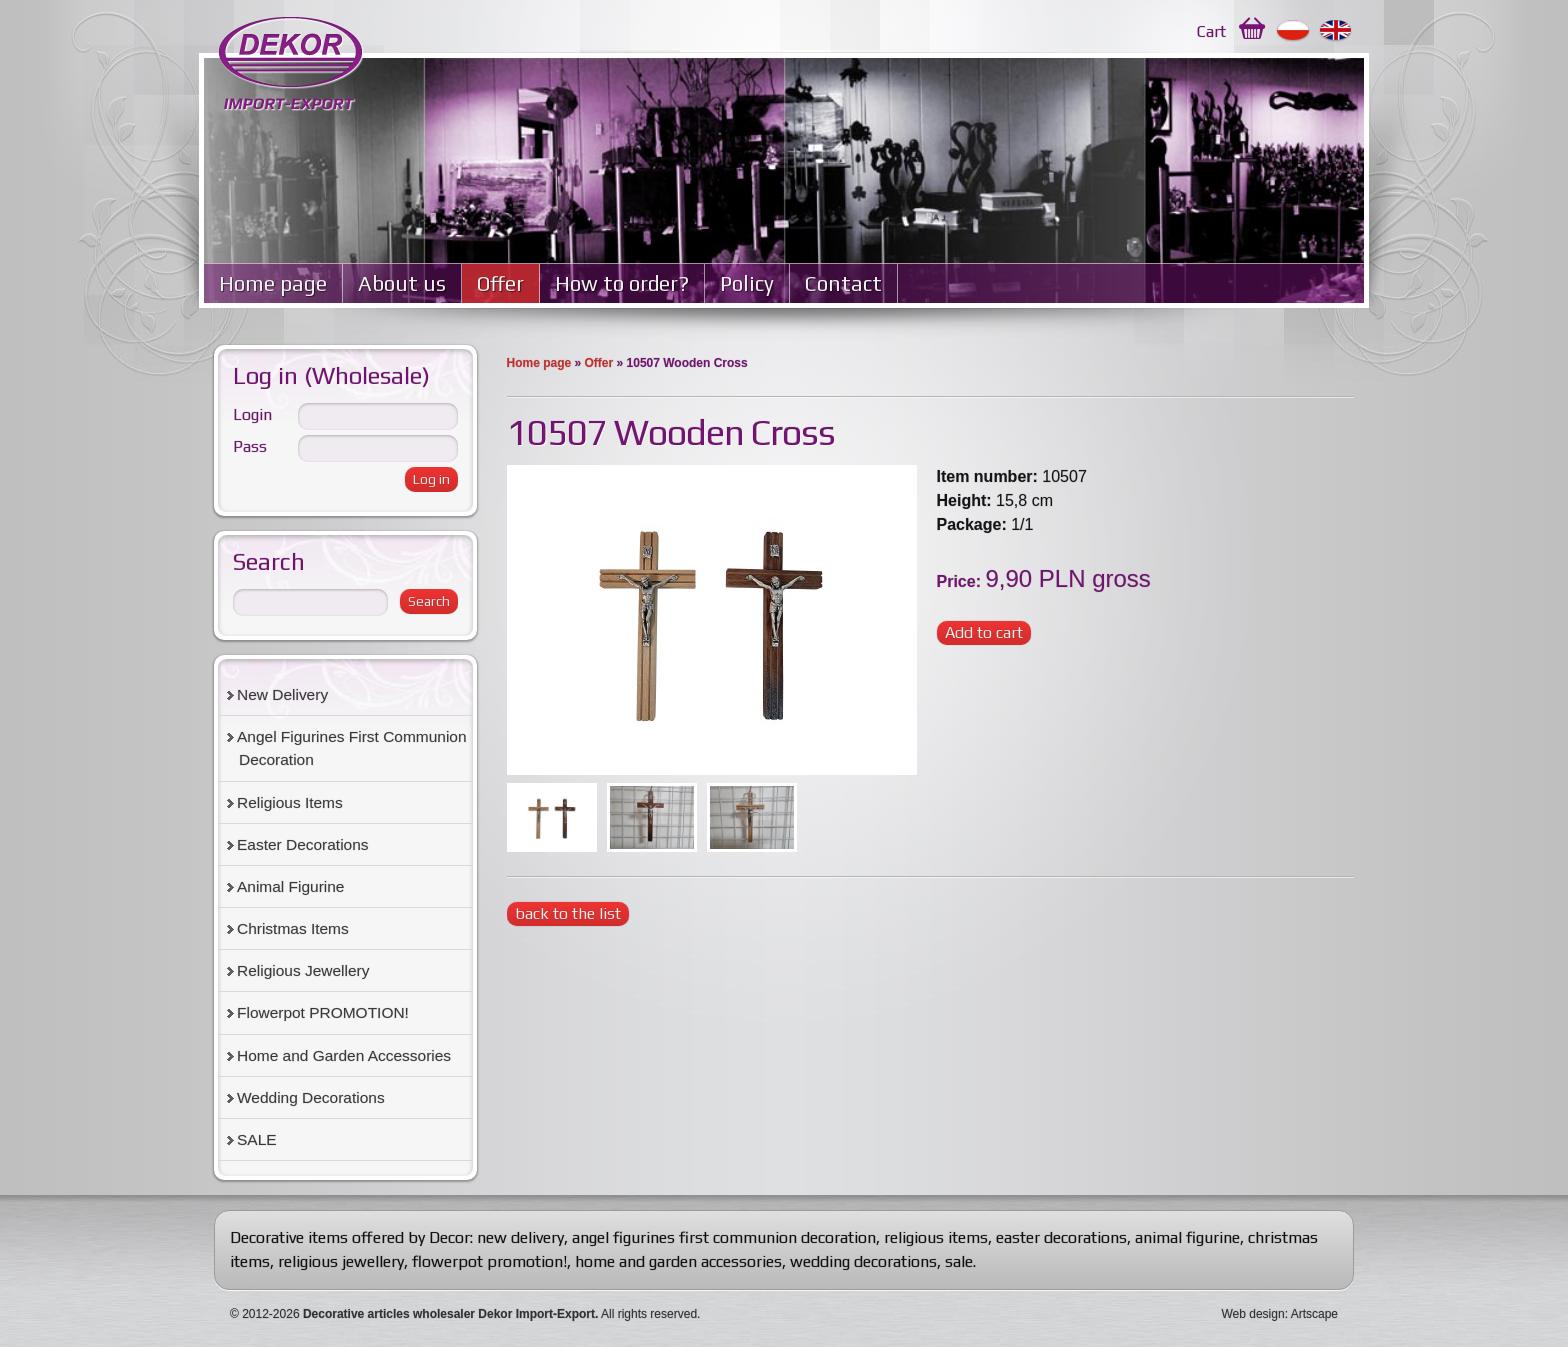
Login (252, 414)
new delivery (520, 1237)
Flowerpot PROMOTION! (323, 1012)
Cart (1211, 31)
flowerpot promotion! (489, 1261)
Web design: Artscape (1279, 1314)
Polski (1293, 31)
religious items (936, 1237)
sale (959, 1261)
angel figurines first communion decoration (724, 1237)
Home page (273, 283)
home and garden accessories (678, 1261)
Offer (500, 283)
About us (402, 283)
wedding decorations (863, 1261)
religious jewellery (341, 1261)
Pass (250, 446)
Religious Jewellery (303, 970)
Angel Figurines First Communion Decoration (352, 748)
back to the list (568, 913)
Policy (747, 283)
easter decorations (1061, 1237)
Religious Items (290, 802)
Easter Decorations (303, 844)
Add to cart (984, 632)
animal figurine (1187, 1237)
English (1336, 31)
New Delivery (282, 694)
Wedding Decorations (311, 1097)
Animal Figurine (290, 886)
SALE (257, 1139)
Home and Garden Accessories (344, 1055)
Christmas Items (293, 928)
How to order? (622, 283)
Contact (843, 283)
